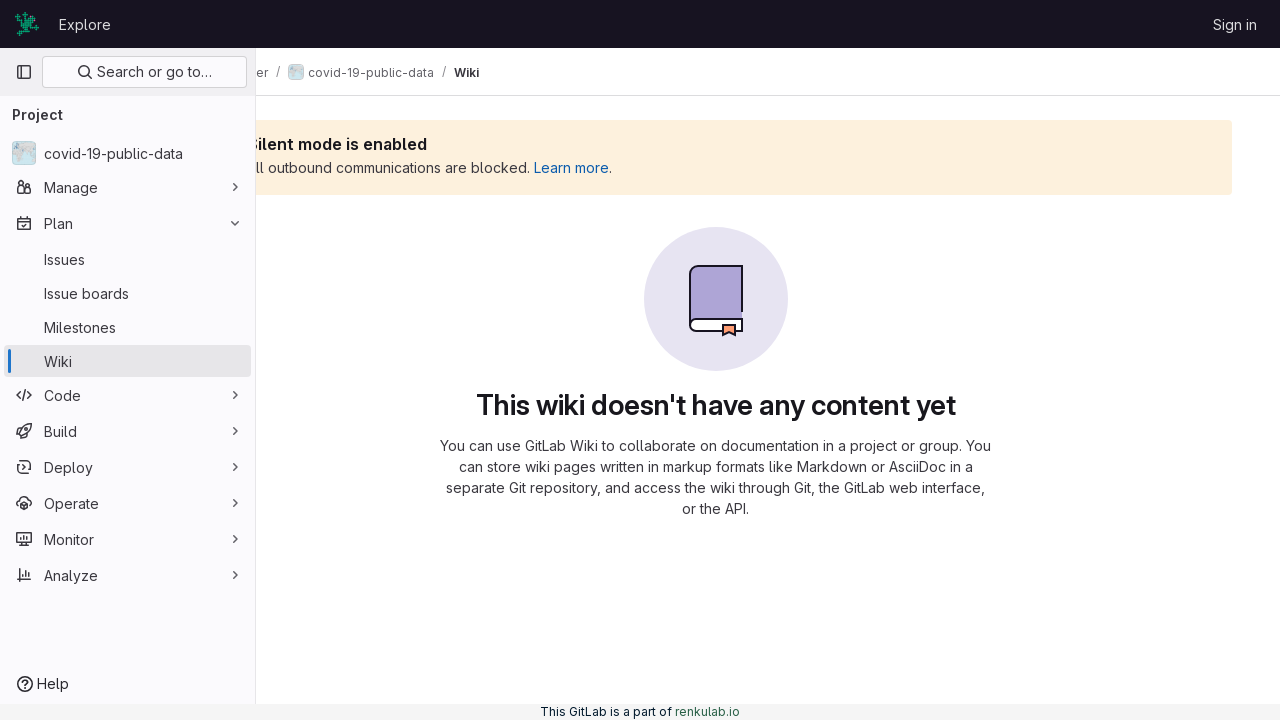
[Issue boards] (127, 293)
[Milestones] (127, 327)
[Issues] (127, 259)
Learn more (676, 167)
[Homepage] (27, 24)
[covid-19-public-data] (127, 153)
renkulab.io (707, 711)
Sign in (1235, 24)
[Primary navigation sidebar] (24, 72)
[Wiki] (127, 361)
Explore (85, 24)
